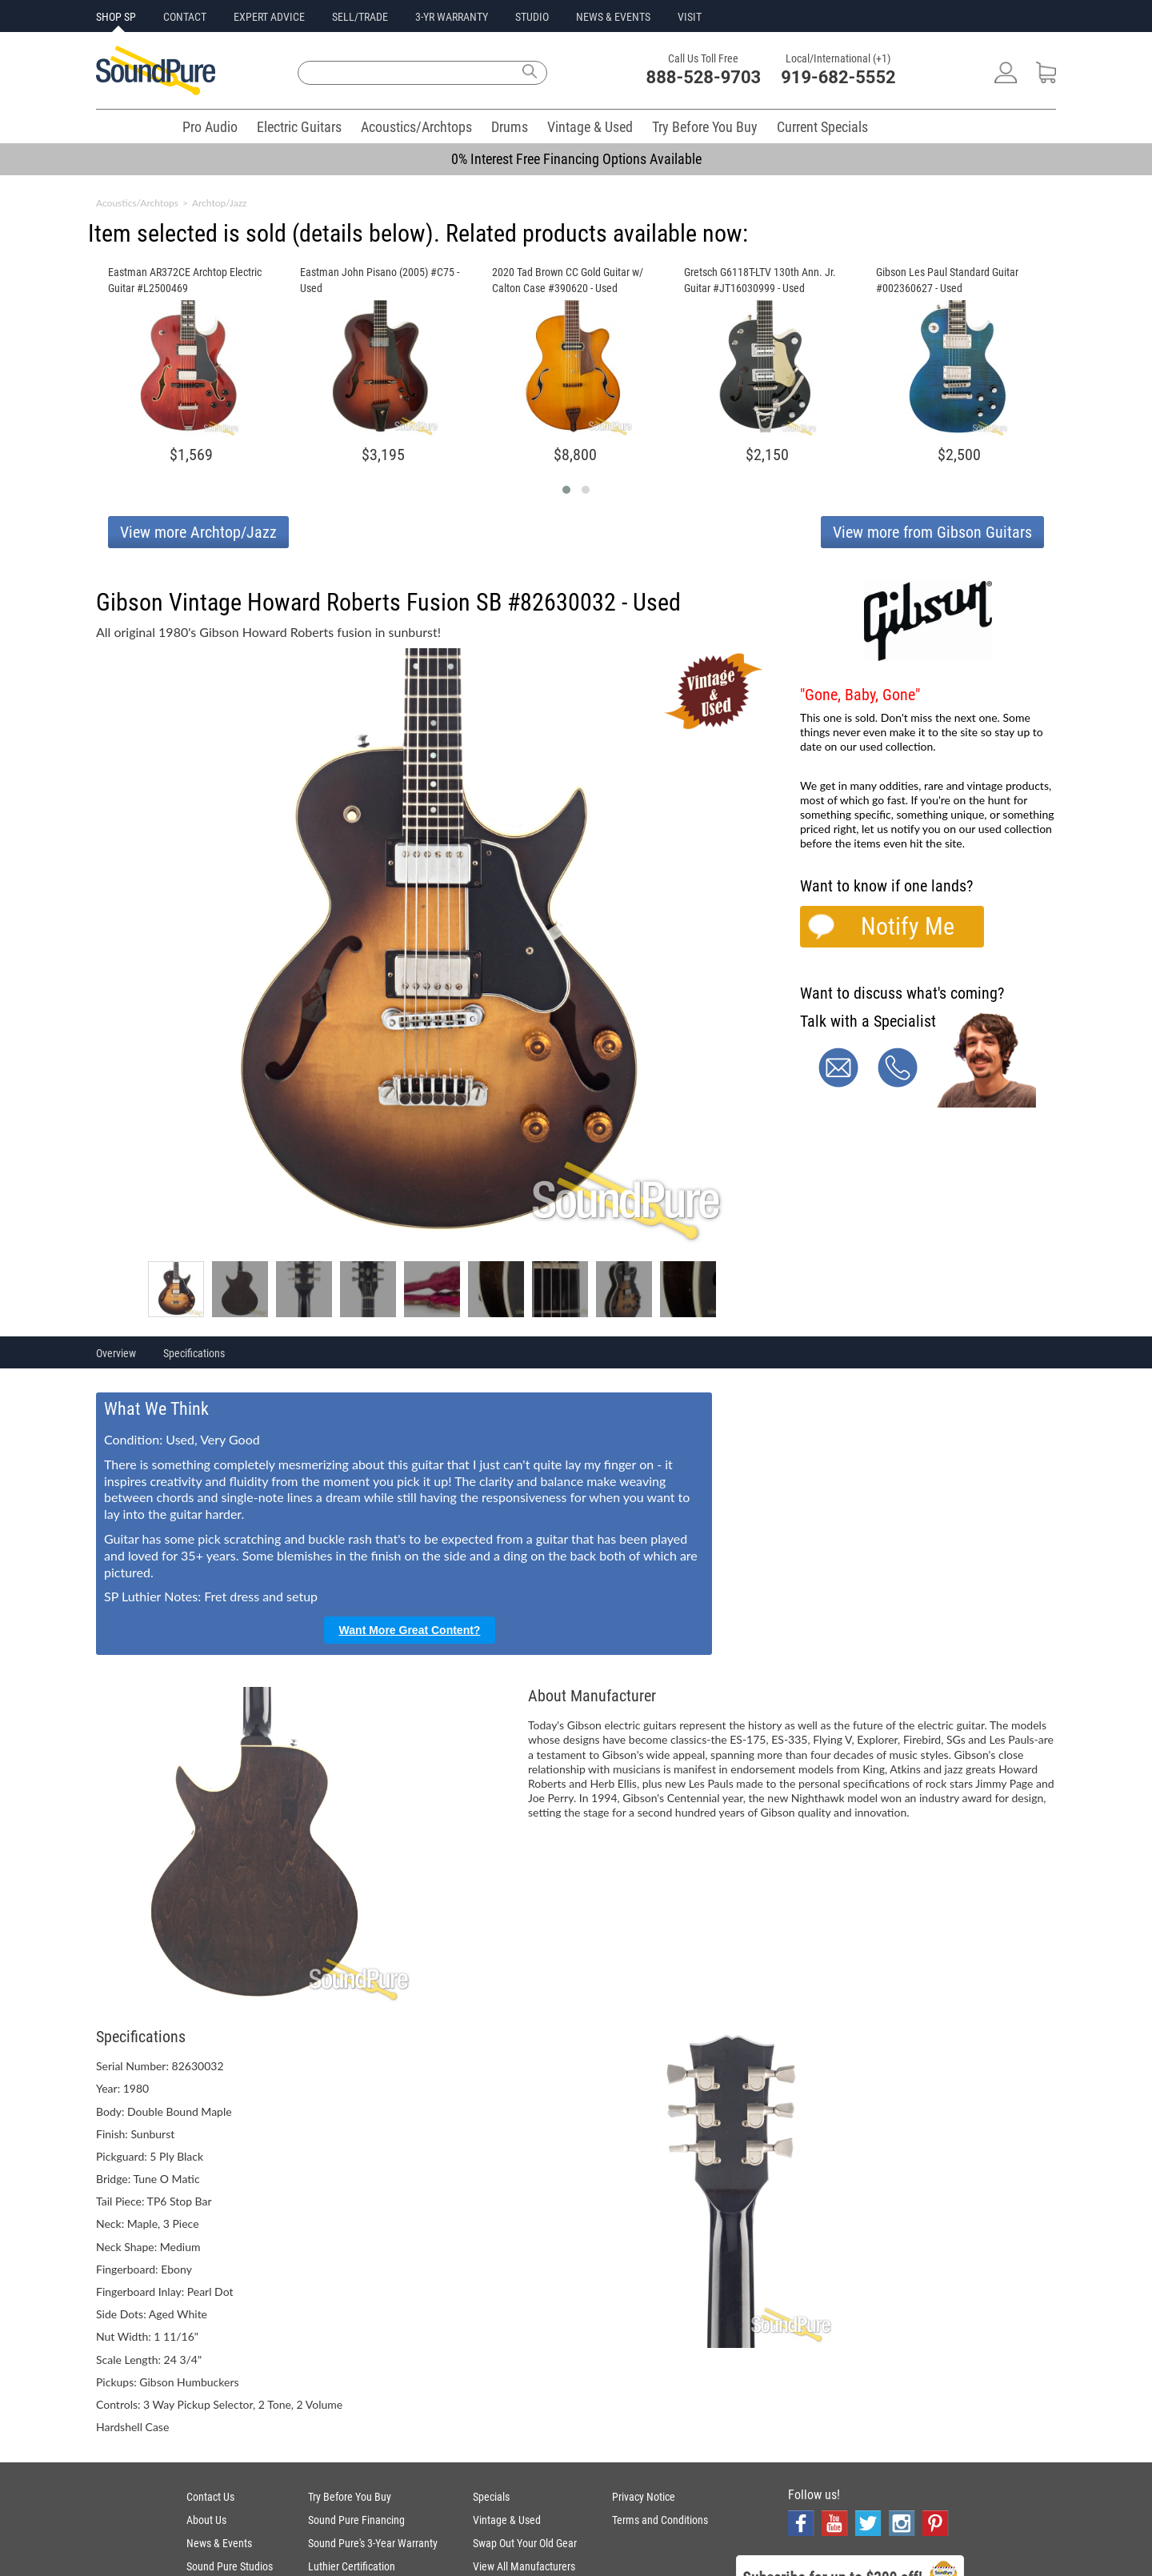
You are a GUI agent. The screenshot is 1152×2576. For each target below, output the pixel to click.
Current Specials (822, 126)
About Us (206, 2520)
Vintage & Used (590, 126)
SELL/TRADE (360, 16)
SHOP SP (116, 16)
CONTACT (184, 16)
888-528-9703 (704, 77)
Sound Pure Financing (356, 2520)
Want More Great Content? (410, 1630)
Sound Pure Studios (229, 2566)
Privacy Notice (643, 2496)
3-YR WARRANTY (451, 16)
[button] (566, 490)
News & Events (219, 2543)
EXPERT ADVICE (269, 16)
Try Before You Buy (705, 126)
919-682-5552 (838, 77)
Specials (491, 2496)
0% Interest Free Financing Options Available (576, 158)
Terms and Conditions (660, 2520)
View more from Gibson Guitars (932, 532)
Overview (116, 1353)
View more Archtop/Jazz (198, 532)
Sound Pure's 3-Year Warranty (373, 2543)
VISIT (690, 16)
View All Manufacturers (524, 2566)
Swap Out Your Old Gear (525, 2543)
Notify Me (907, 926)
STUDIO (532, 16)
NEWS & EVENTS (613, 16)
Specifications (194, 1353)
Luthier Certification (351, 2566)
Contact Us (210, 2496)
